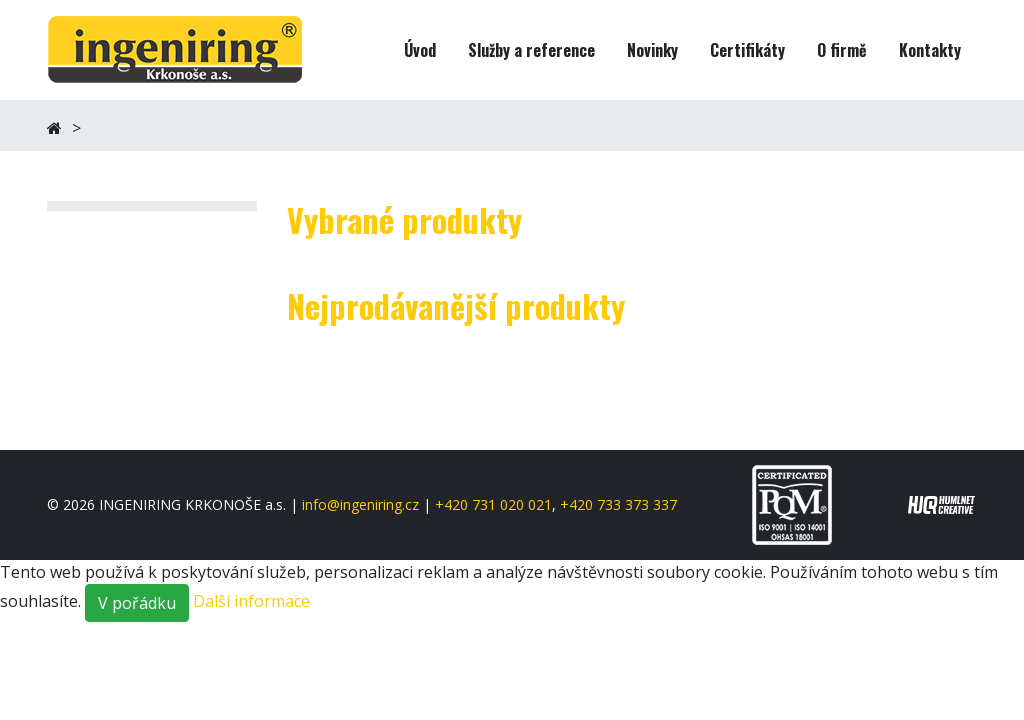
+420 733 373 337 (618, 504)
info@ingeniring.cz (360, 504)
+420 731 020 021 (493, 504)
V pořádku (137, 603)
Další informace (251, 601)
